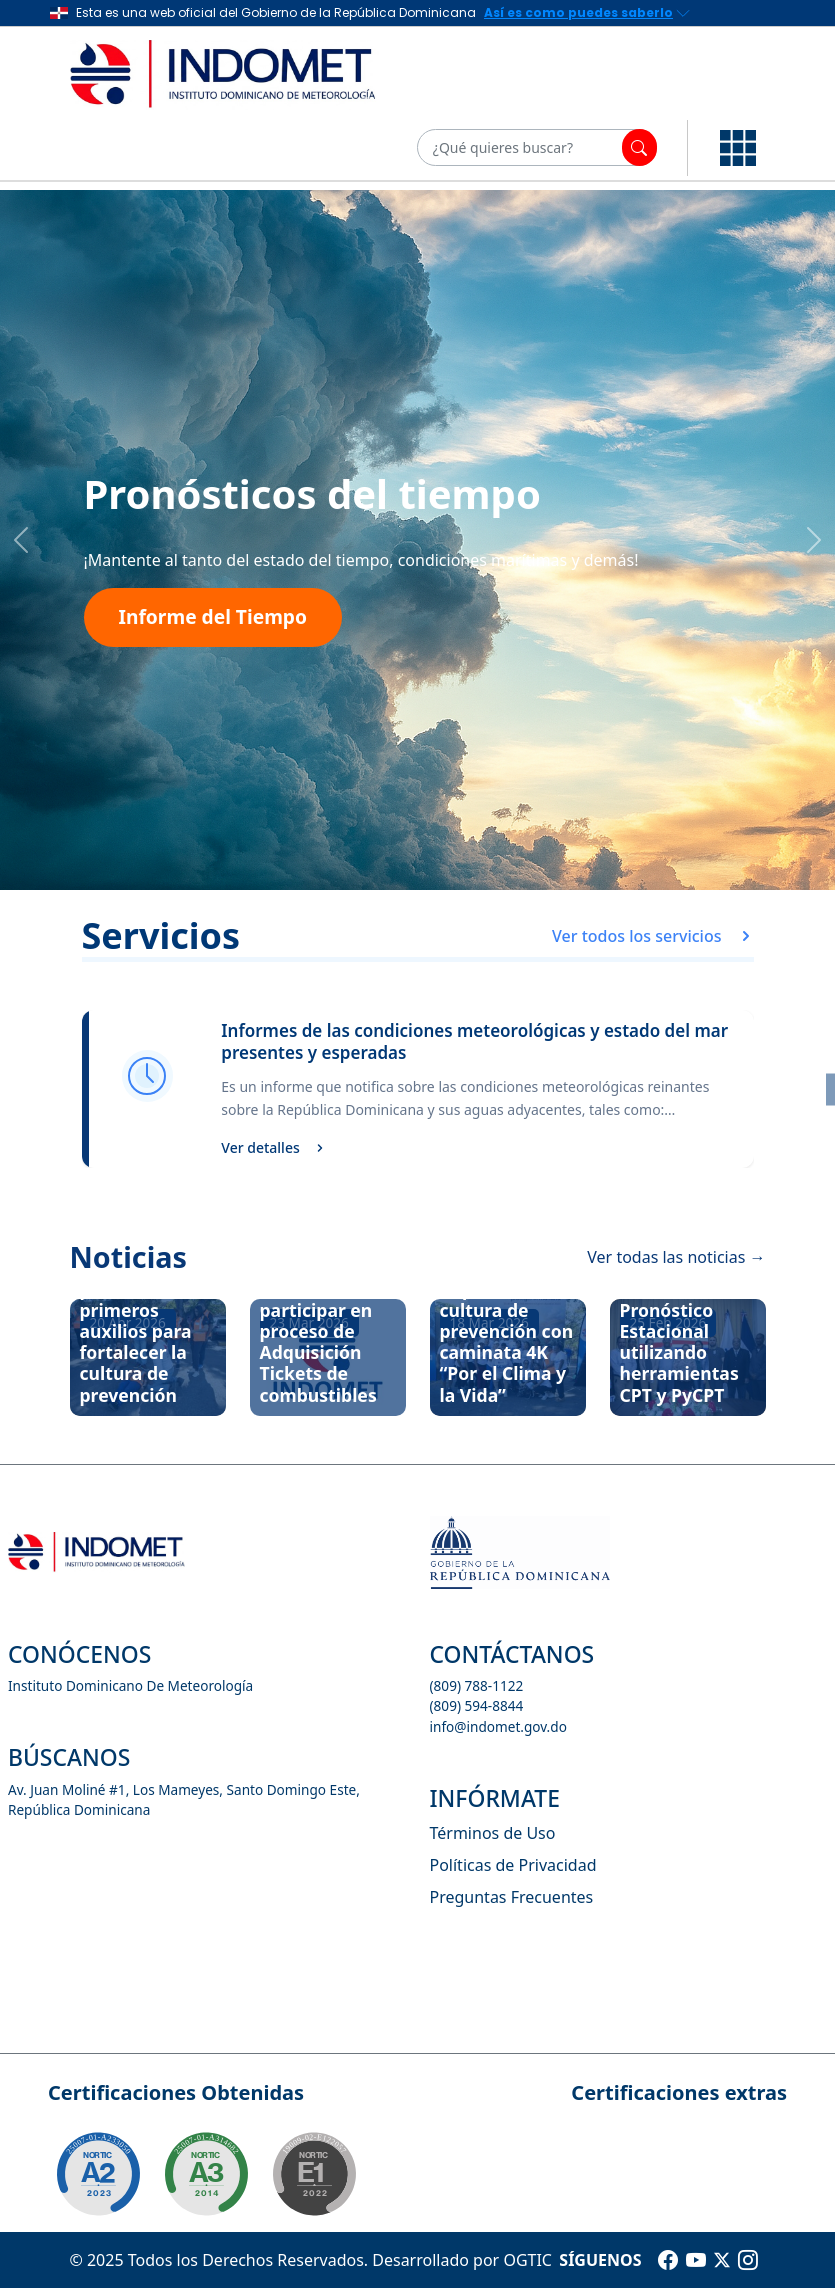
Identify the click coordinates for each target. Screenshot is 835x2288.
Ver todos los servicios (652, 936)
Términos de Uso (493, 1833)
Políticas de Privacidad (513, 1865)
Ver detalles (272, 1147)
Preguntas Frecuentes (512, 1897)
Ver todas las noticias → (676, 1257)
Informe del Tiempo (213, 616)
